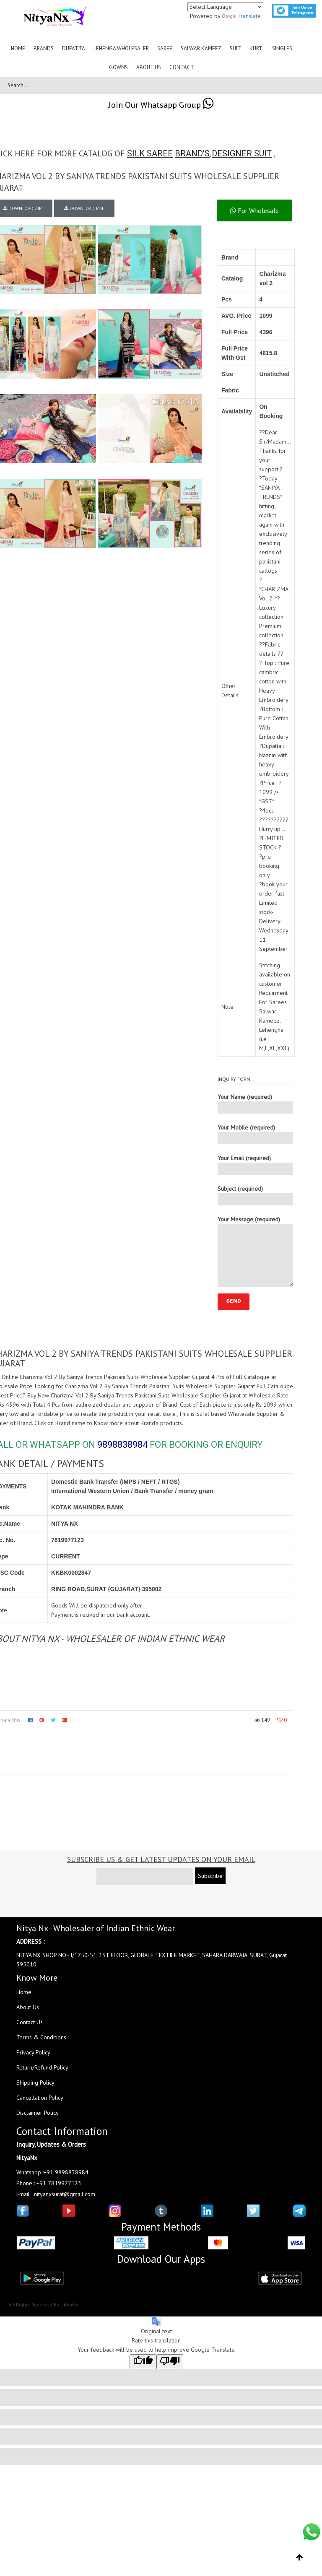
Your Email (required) (255, 1164)
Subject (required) (255, 1195)
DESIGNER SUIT (242, 153)
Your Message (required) (255, 1251)
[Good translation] (143, 2361)
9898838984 (122, 1444)
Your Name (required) (255, 1103)
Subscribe (210, 1876)
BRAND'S (192, 153)
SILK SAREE (150, 153)
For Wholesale (254, 210)
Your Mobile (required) (255, 1134)
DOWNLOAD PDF (84, 208)
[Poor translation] (169, 2361)
